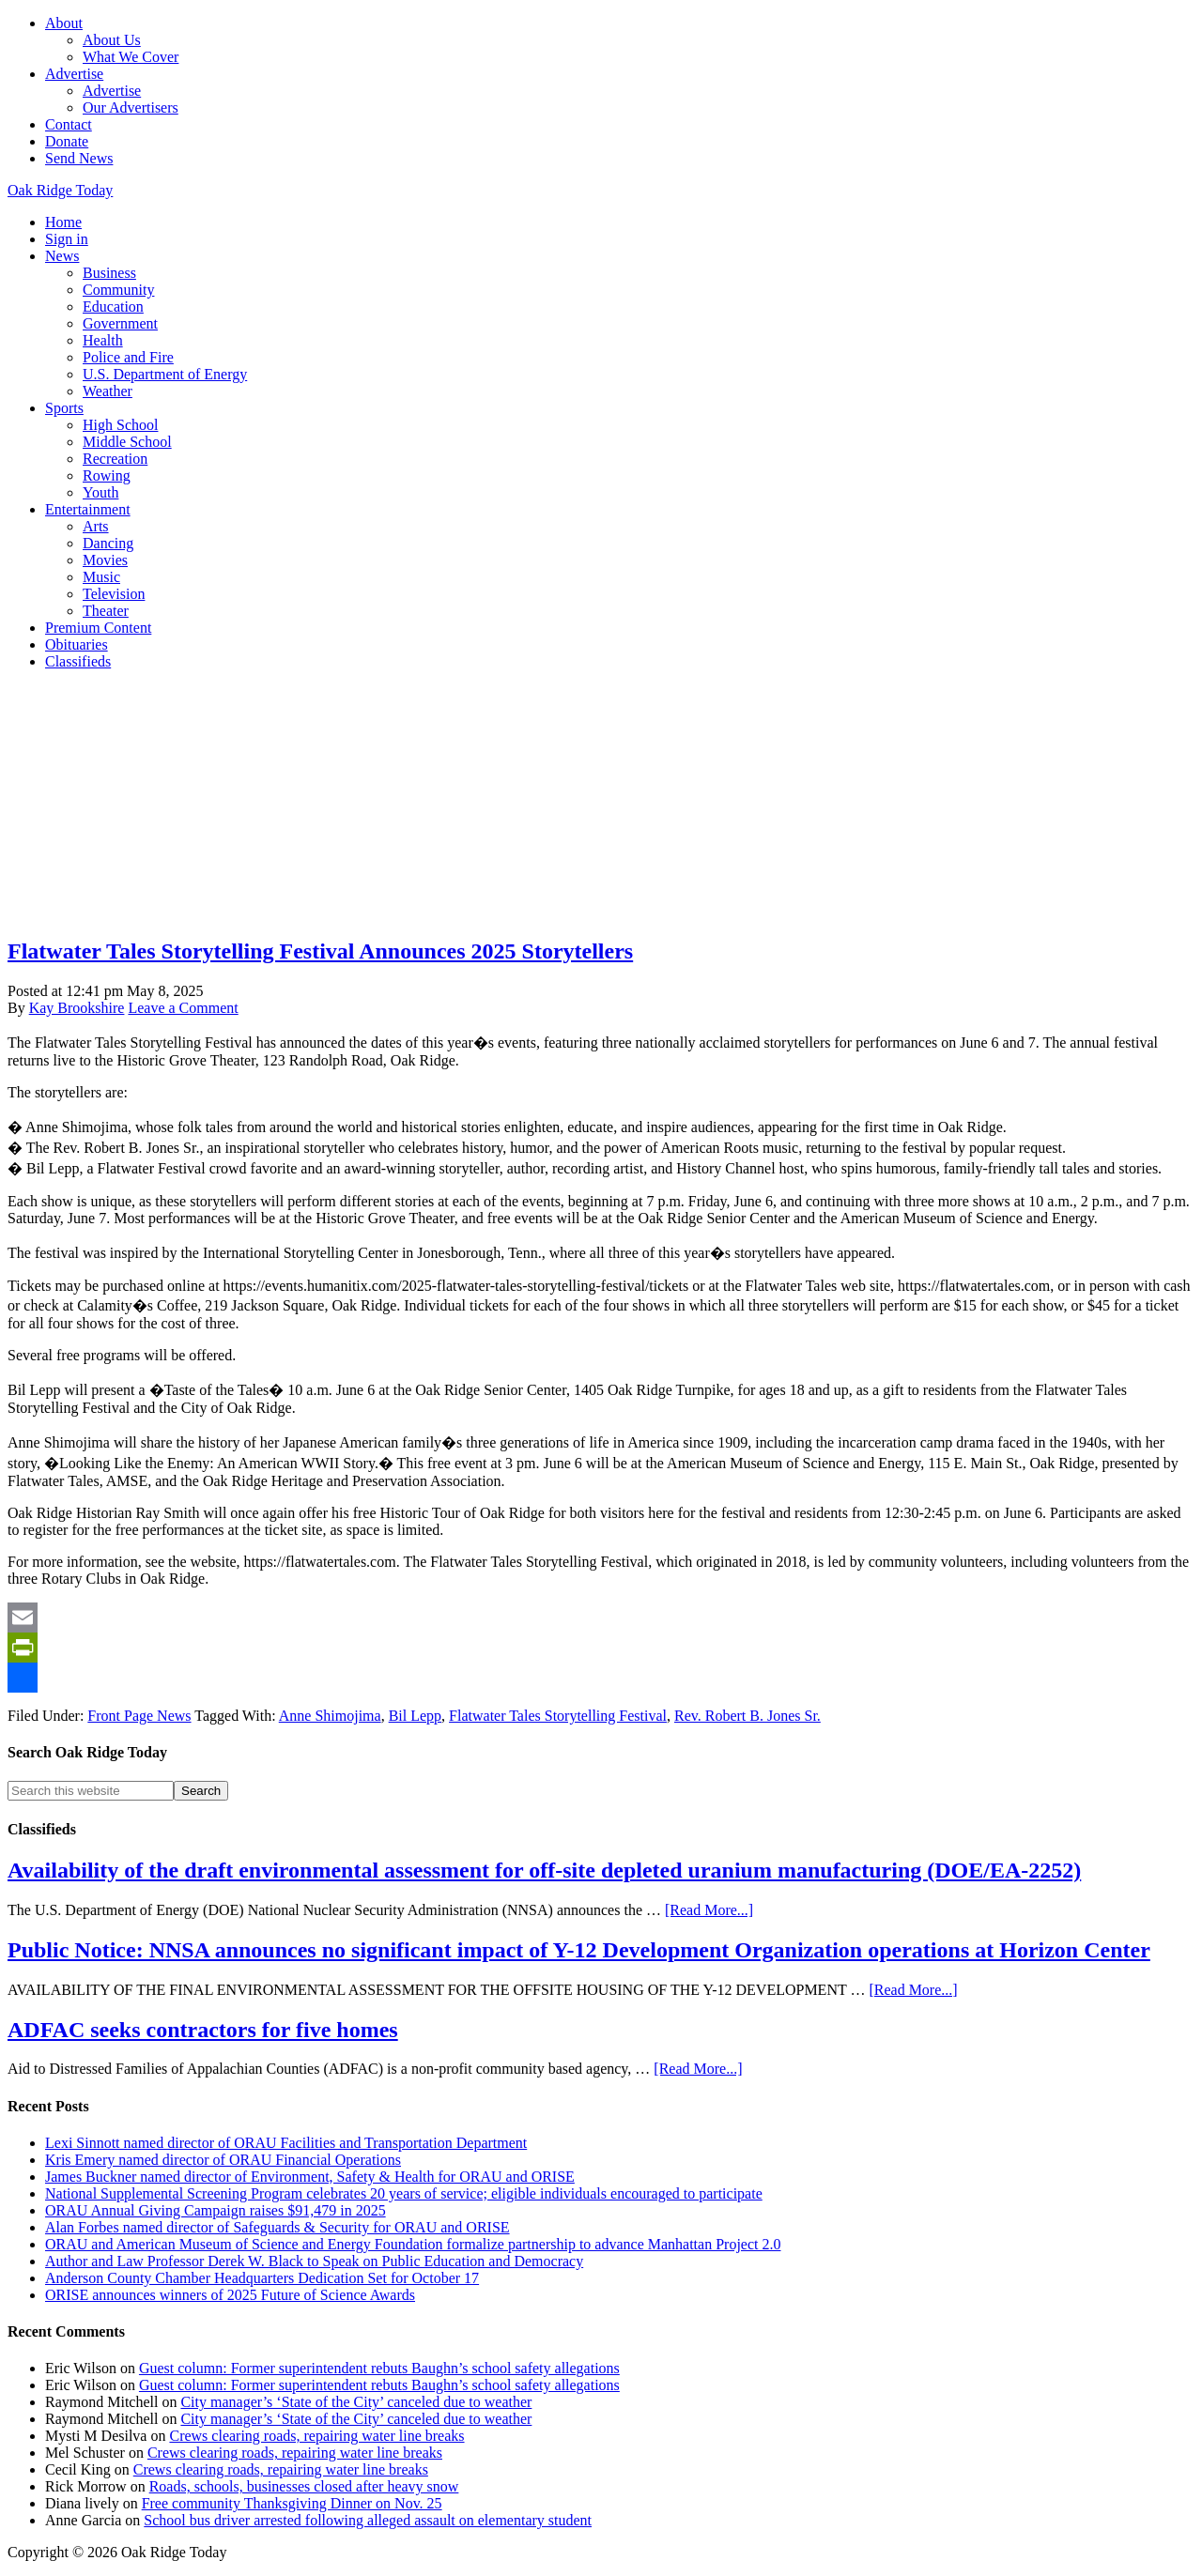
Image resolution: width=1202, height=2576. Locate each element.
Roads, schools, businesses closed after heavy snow (304, 2486)
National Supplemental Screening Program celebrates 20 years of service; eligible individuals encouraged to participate (404, 2193)
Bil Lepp (415, 1716)
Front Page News (139, 1716)
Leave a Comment (183, 1008)
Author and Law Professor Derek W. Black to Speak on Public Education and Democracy (314, 2261)
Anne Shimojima (330, 1716)
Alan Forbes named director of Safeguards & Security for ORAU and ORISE (277, 2227)
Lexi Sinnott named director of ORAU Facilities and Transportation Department (286, 2143)
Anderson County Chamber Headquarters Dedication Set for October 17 (262, 2278)
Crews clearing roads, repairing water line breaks (316, 2436)
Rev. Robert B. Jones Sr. (747, 1716)
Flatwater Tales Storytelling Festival (558, 1716)
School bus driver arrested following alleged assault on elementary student (368, 2520)
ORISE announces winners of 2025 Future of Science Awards (230, 2295)
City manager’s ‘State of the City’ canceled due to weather (356, 2402)
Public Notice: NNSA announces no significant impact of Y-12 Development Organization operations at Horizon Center (579, 1950)
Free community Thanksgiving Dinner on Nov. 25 (292, 2503)
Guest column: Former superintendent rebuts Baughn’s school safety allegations (379, 2368)
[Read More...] (709, 1910)
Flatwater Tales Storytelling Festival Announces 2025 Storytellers (320, 951)
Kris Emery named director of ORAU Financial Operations (223, 2160)
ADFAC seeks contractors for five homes (203, 2029)
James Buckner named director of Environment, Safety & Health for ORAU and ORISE (310, 2177)
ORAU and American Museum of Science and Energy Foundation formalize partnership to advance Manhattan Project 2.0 (412, 2244)
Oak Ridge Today (60, 190)
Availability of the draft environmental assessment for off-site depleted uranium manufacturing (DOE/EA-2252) (544, 1870)
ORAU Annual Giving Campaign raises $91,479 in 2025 (215, 2210)
